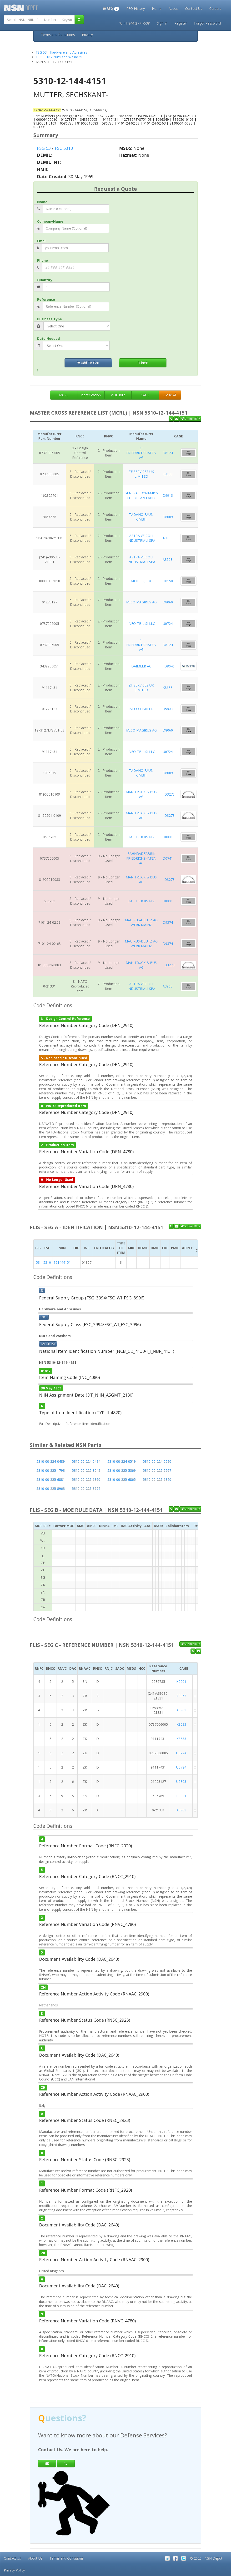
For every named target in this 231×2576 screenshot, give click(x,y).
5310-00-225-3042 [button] (86, 1470)
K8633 (167, 474)
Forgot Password (207, 23)
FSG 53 (44, 148)
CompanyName (50, 221)
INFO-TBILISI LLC (141, 623)
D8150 (168, 581)
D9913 (168, 495)
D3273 (169, 794)
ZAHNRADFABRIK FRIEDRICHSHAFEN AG (141, 858)
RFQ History (135, 8)
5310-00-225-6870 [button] (157, 1479)
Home (156, 8)
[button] (111, 8)
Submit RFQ (190, 419)
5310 (47, 1262)
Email (41, 241)
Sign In (162, 23)
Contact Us (193, 8)
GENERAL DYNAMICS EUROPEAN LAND (141, 495)
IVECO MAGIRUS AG (141, 602)
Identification (91, 395)
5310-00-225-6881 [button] (50, 1479)
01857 (45, 1371)
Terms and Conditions (58, 34)
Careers (215, 8)
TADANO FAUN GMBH (141, 516)
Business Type (49, 319)
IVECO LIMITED (141, 709)
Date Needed (48, 338)
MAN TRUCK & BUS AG (141, 794)
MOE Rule (118, 395)
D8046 (169, 666)
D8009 (168, 517)
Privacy (87, 34)
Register (180, 23)
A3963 (167, 538)
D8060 (168, 602)
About (173, 8)
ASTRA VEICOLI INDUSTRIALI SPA (141, 538)
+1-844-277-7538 (135, 23)
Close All (169, 395)
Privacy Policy (14, 2570)
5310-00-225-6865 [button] (121, 1479)
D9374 (168, 922)
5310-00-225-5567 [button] (157, 1470)
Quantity (44, 280)
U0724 (168, 623)
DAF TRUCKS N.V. (141, 837)
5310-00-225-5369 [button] (121, 1470)
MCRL (63, 395)
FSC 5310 (64, 148)
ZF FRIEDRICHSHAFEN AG (141, 453)
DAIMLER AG (141, 666)
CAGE (145, 395)
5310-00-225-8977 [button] (86, 1488)
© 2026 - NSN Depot (206, 2558)
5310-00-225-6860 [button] (86, 1479)
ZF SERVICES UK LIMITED (141, 474)
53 (38, 1262)
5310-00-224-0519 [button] (121, 1461)
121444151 (62, 1262)
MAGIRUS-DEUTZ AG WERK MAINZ (141, 922)
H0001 (168, 837)
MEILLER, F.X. (141, 581)
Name (42, 202)
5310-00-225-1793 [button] (50, 1470)
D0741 (168, 858)
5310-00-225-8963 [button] (50, 1488)
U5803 (168, 709)
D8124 (168, 453)
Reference (46, 299)
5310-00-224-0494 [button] (86, 1461)
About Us (35, 2558)
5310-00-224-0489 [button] (50, 1461)
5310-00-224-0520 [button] (157, 1461)
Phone (42, 260)
